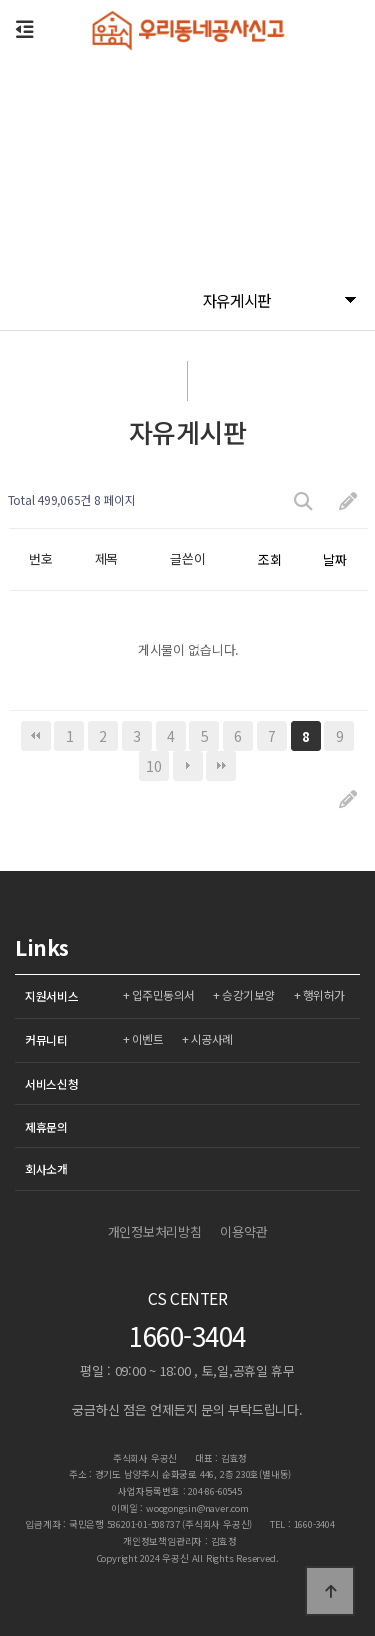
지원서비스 (52, 995)
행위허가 (324, 994)
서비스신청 (52, 1083)
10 (153, 766)
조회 (269, 559)
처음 (36, 736)
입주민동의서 (163, 994)
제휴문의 (46, 1126)
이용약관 (243, 1231)
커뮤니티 (46, 1039)
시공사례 (212, 1038)
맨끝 (221, 766)
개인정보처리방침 (155, 1231)
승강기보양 (248, 994)
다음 (188, 766)
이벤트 (148, 1038)
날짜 (334, 559)
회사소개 (46, 1168)
